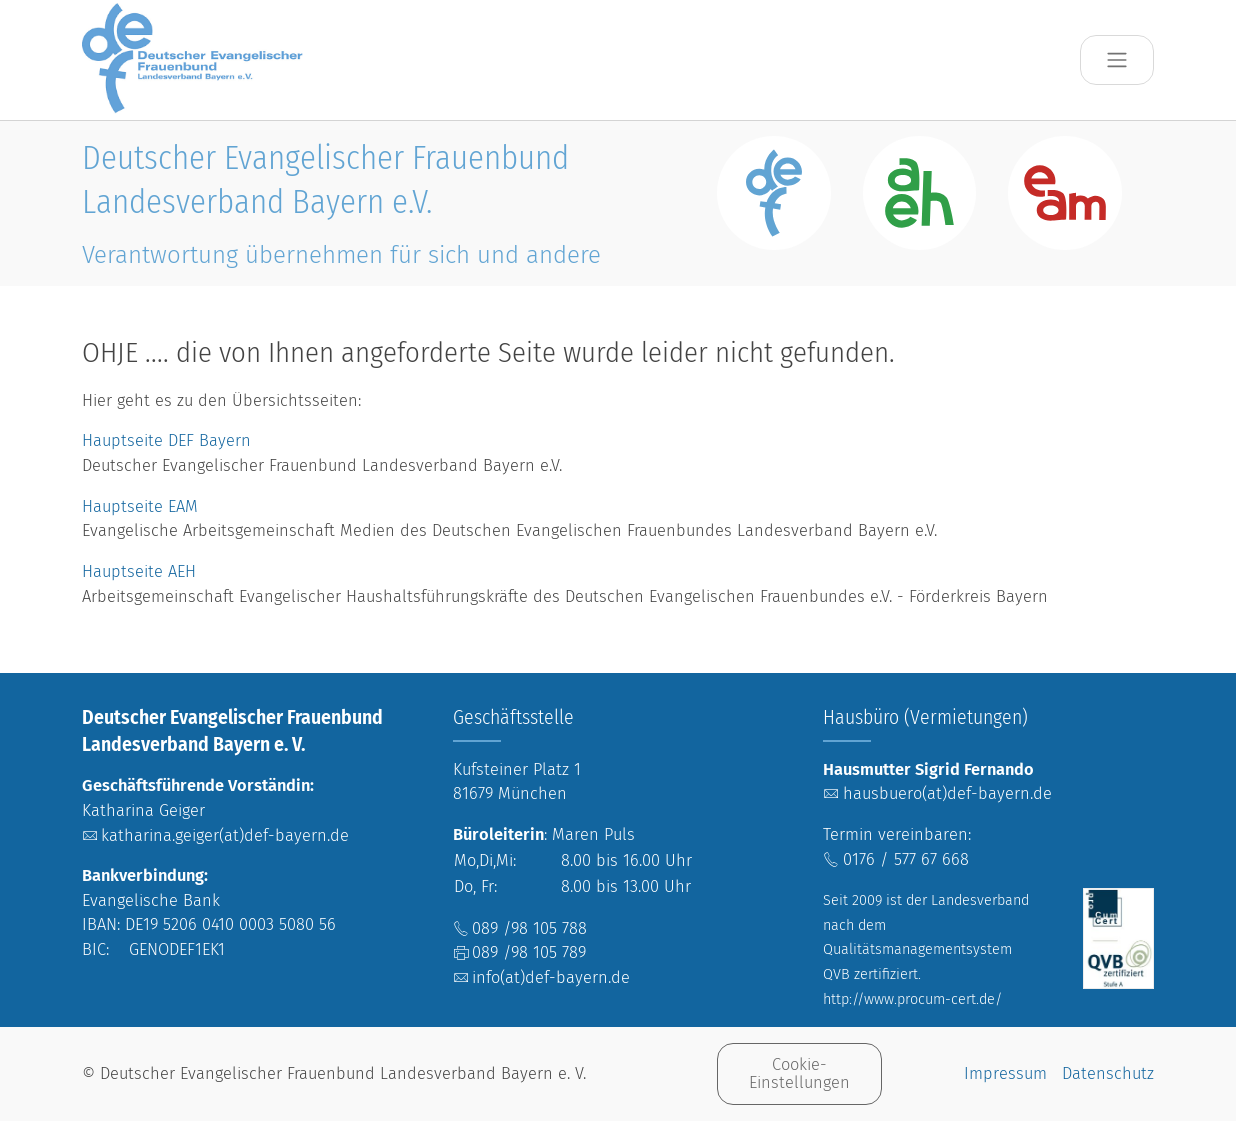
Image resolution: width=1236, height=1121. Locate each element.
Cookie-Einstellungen (799, 1073)
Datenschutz (1108, 1073)
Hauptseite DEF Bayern (169, 440)
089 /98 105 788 (529, 928)
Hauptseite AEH (139, 571)
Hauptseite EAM (140, 506)
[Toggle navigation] (1117, 60)
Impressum (1005, 1073)
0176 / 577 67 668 (906, 859)
